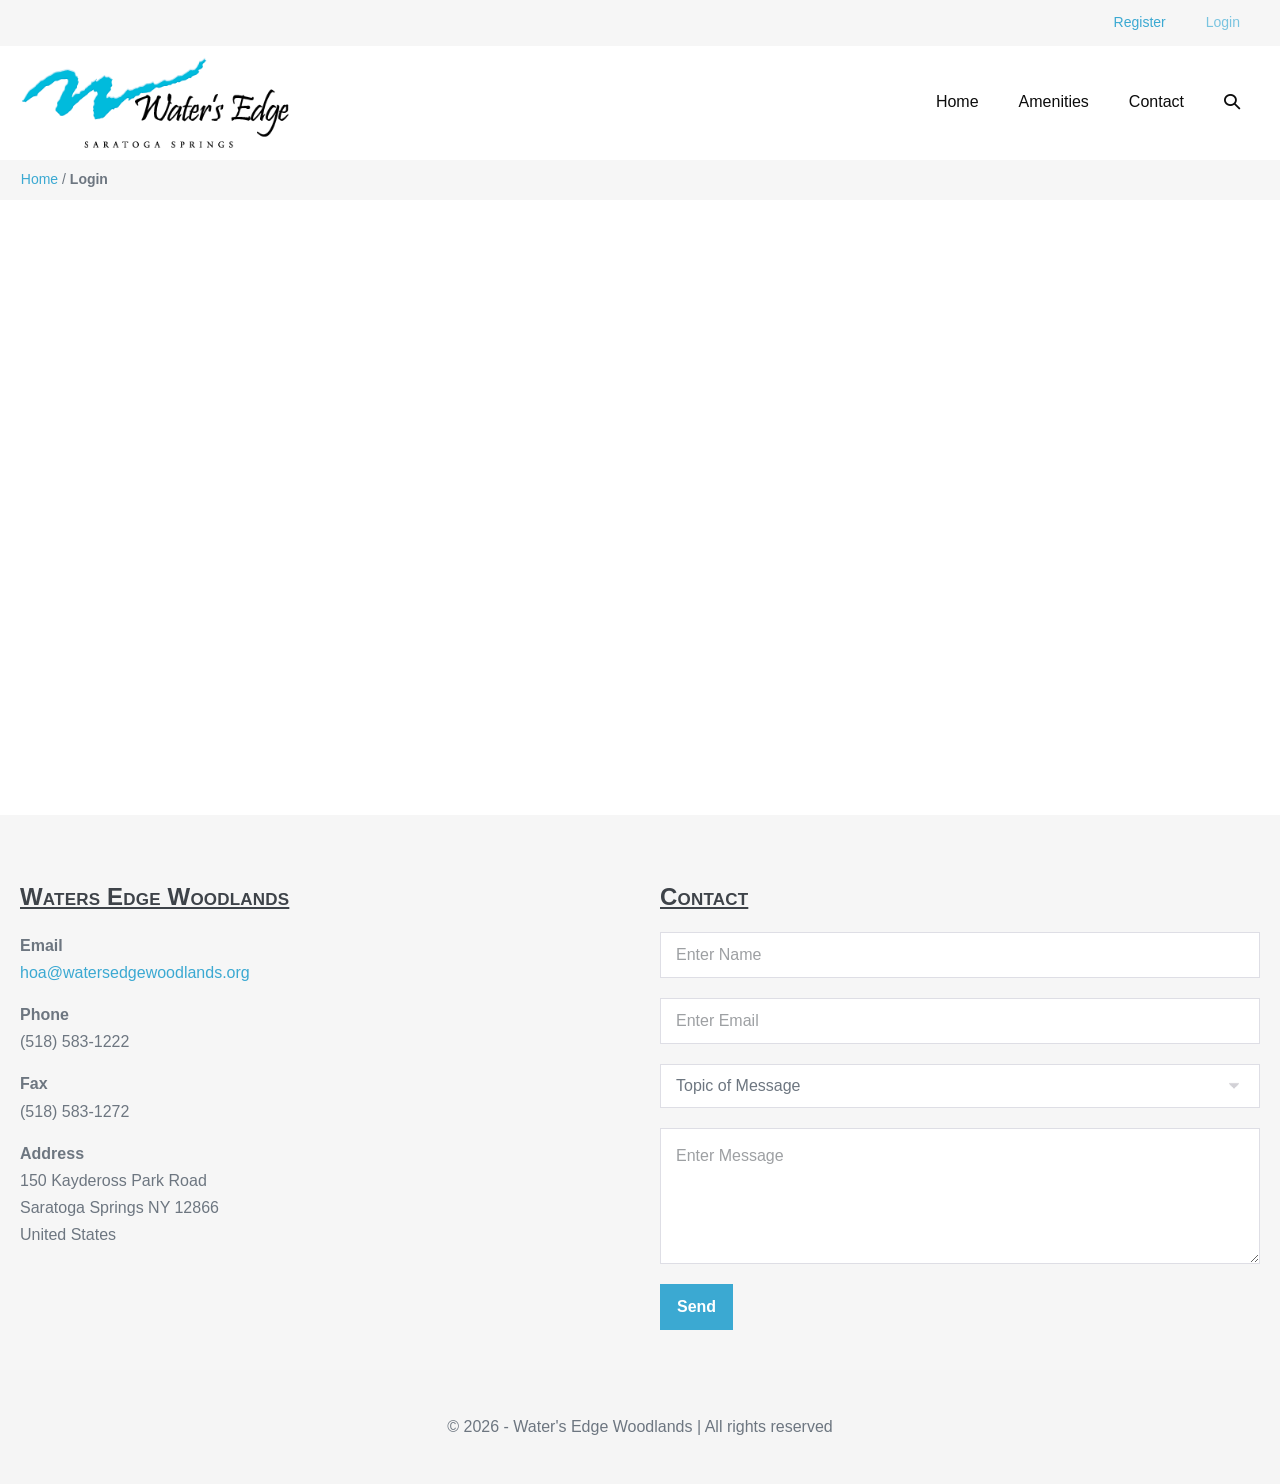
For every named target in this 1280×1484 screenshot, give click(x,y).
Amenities (1054, 101)
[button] (1232, 102)
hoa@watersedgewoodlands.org (135, 972)
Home (957, 101)
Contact (1156, 101)
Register (1140, 22)
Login (1223, 22)
